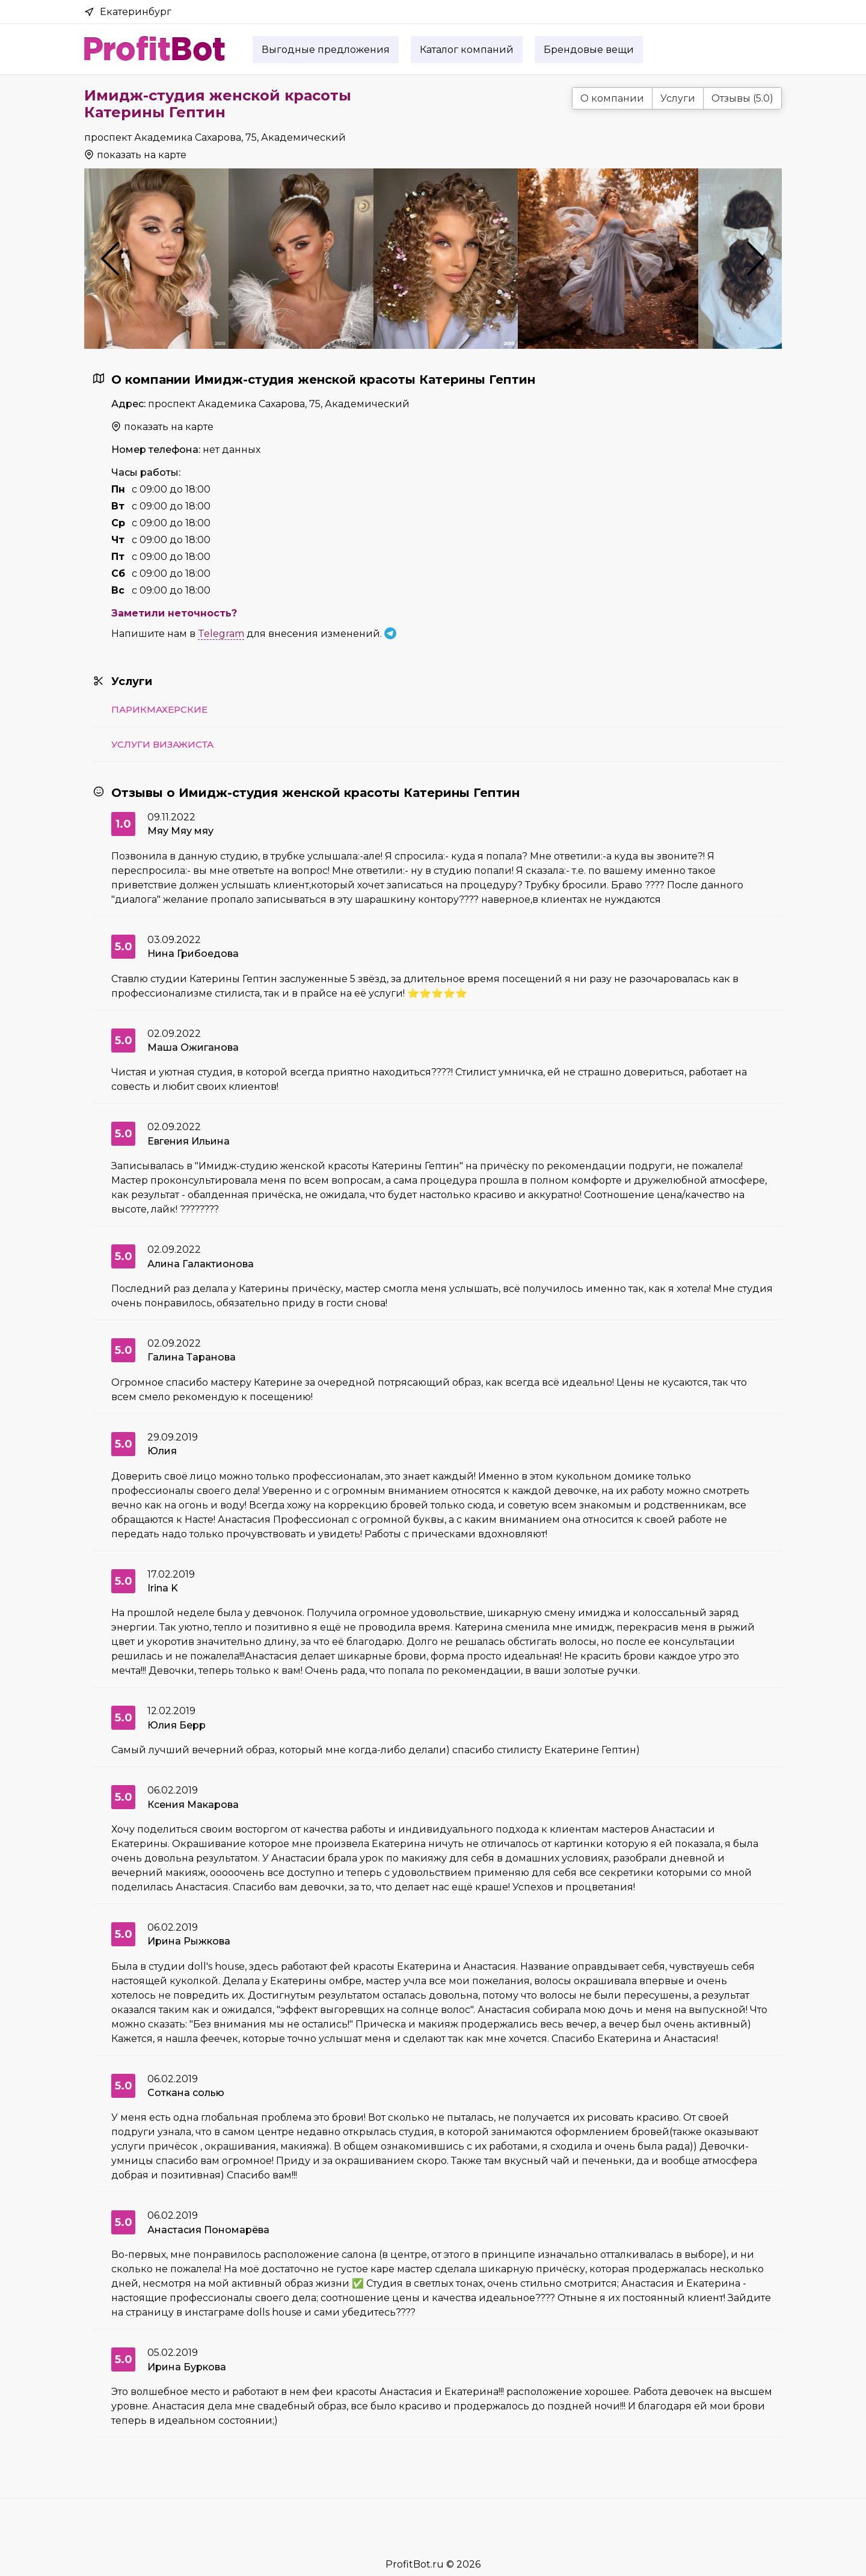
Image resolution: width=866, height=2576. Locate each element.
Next (756, 258)
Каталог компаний (467, 49)
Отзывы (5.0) (742, 98)
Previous (109, 258)
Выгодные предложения (326, 49)
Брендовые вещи (589, 49)
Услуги (677, 98)
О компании (612, 98)
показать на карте (141, 155)
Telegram (221, 633)
